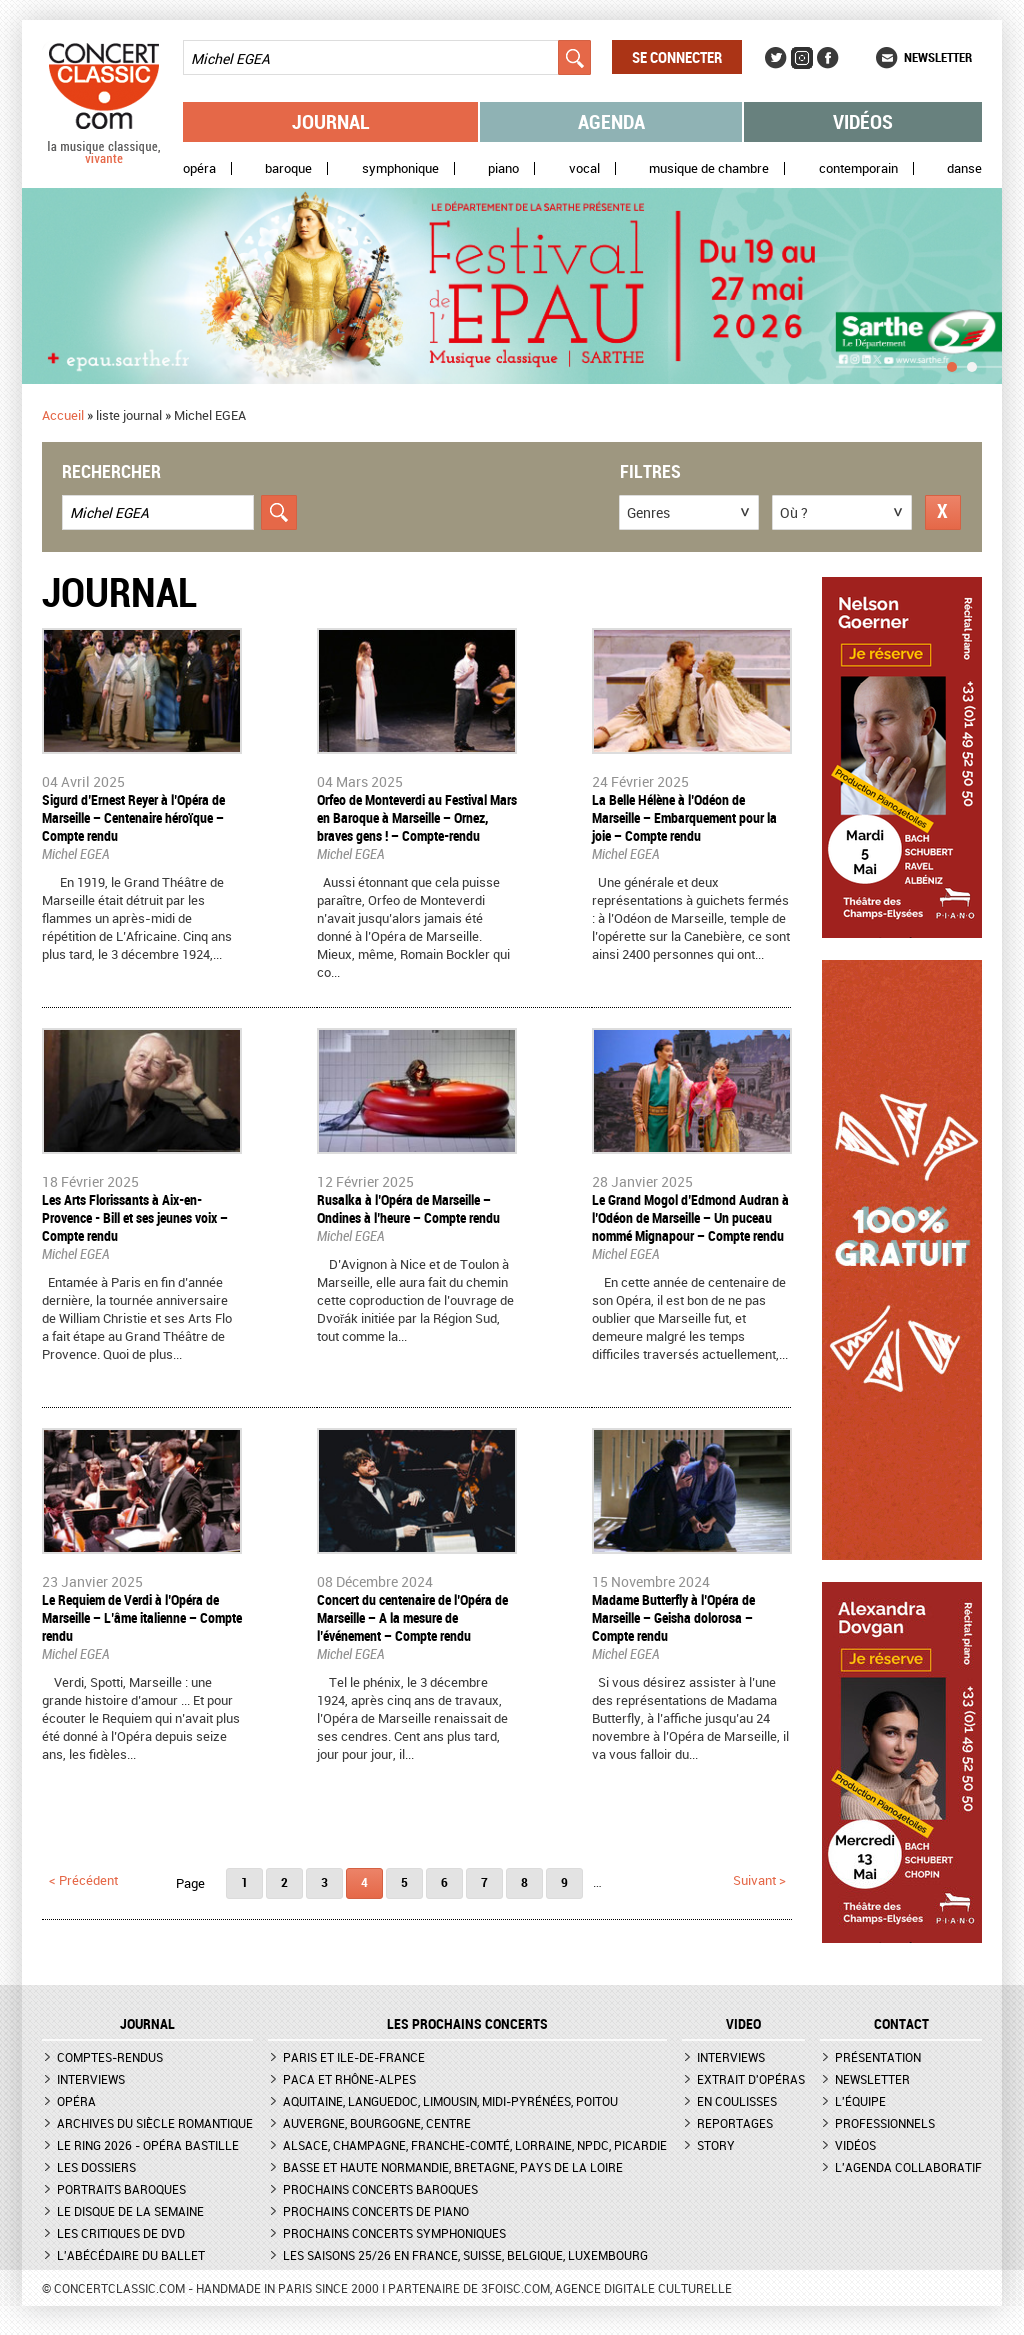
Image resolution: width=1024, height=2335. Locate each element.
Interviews (91, 2079)
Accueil (63, 415)
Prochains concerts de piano (376, 2211)
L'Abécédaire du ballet (131, 2255)
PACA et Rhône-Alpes (349, 2079)
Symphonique (400, 168)
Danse (964, 168)
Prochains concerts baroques (380, 2189)
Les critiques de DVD (121, 2233)
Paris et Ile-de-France (354, 2057)
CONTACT (901, 2024)
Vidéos (863, 121)
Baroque (288, 168)
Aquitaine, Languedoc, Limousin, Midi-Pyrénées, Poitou (450, 2101)
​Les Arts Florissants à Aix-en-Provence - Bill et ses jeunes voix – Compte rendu (135, 1217)
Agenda (611, 121)
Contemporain (858, 168)
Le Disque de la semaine (130, 2211)
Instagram (802, 58)
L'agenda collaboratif (908, 2167)
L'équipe (860, 2101)
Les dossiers (96, 2167)
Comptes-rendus (110, 2057)
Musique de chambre (709, 168)
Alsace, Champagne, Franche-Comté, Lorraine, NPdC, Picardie (475, 2145)
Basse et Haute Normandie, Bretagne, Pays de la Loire (453, 2167)
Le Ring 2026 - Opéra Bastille (148, 2145)
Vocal (584, 168)
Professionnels (885, 2123)
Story (716, 2145)
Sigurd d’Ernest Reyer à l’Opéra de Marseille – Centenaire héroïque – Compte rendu (133, 817)
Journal (331, 121)
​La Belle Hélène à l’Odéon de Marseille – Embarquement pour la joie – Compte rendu (684, 817)
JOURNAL (147, 2024)
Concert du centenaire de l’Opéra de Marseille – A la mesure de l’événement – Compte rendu (412, 1617)
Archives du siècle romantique (155, 2123)
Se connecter (677, 57)
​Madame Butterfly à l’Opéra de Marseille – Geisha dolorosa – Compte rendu (673, 1617)
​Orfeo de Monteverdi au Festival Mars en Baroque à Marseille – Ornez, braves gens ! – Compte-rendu (417, 817)
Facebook (828, 58)
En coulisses (737, 2101)
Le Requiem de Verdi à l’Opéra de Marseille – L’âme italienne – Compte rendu (142, 1617)
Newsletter (938, 57)
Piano (503, 168)
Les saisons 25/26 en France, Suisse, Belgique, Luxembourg (465, 2255)
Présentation (878, 2057)
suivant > (759, 1880)
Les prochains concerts (467, 2024)
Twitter (776, 58)
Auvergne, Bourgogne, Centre (377, 2123)
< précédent (83, 1880)
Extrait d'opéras (751, 2079)
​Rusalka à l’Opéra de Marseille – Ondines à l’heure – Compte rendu (408, 1208)
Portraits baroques (121, 2189)
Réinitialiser (943, 512)
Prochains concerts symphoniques (394, 2233)
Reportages (735, 2123)
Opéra (199, 168)
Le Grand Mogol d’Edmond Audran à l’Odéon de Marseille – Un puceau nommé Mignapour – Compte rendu (690, 1217)
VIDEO (743, 2024)
